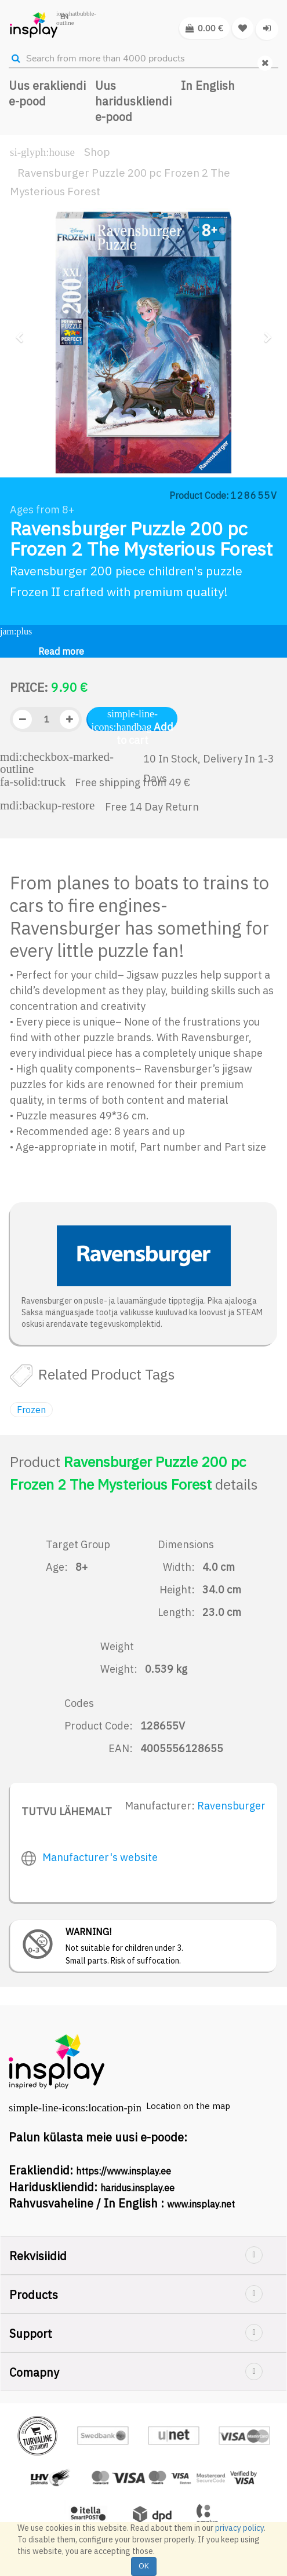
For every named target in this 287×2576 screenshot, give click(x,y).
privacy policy (239, 2528)
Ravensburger (231, 1805)
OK (144, 2566)
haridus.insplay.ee (137, 2188)
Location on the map (188, 2105)
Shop (97, 152)
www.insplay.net (201, 2204)
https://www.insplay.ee (123, 2171)
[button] (23, 396)
